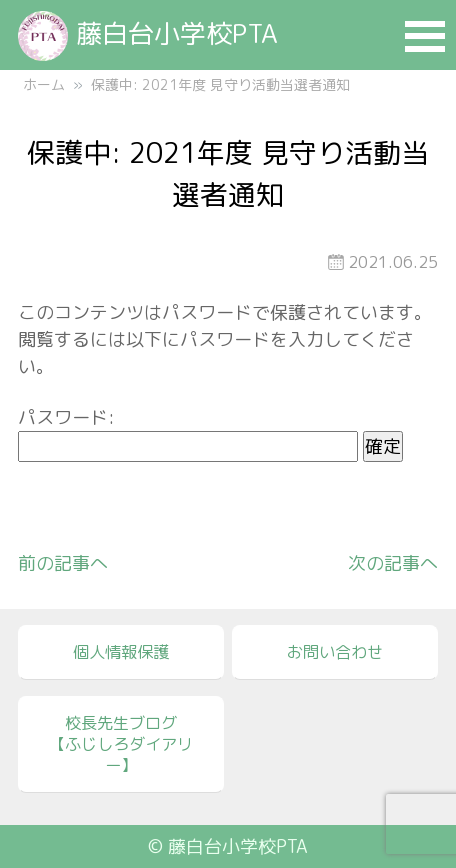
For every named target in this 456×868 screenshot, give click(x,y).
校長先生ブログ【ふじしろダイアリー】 (121, 744)
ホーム (44, 84)
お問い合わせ (335, 652)
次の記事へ (393, 563)
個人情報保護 (121, 652)
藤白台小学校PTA (148, 33)
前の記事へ (63, 563)
